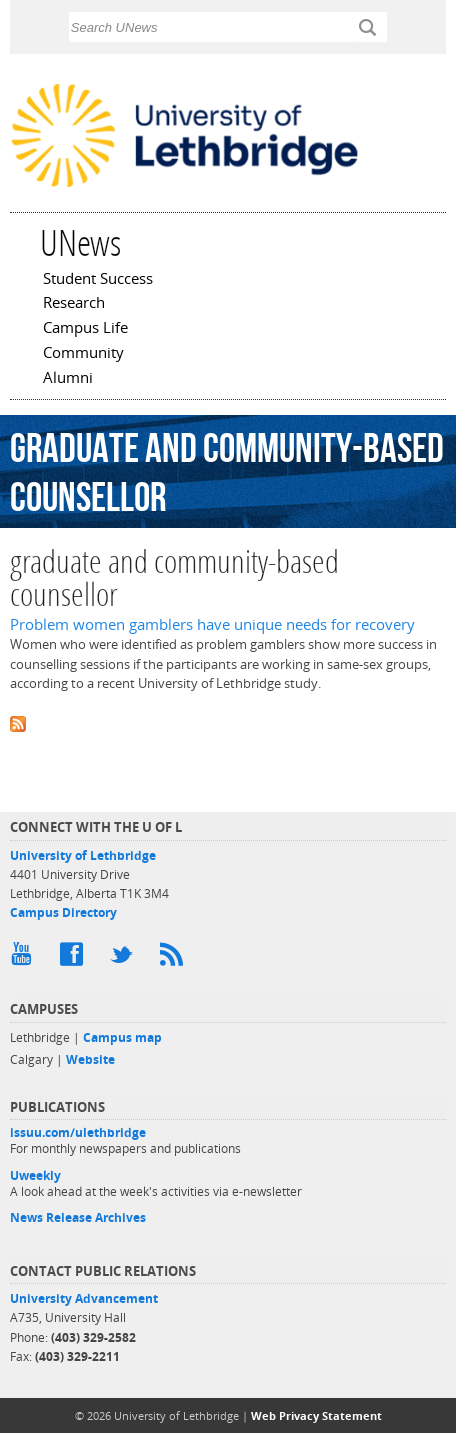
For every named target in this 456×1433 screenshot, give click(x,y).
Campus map (122, 1037)
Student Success (98, 280)
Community (83, 354)
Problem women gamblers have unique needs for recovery (212, 624)
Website (90, 1059)
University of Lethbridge (83, 855)
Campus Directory (63, 912)
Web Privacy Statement (316, 1415)
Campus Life (85, 329)
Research (74, 304)
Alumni (68, 379)
